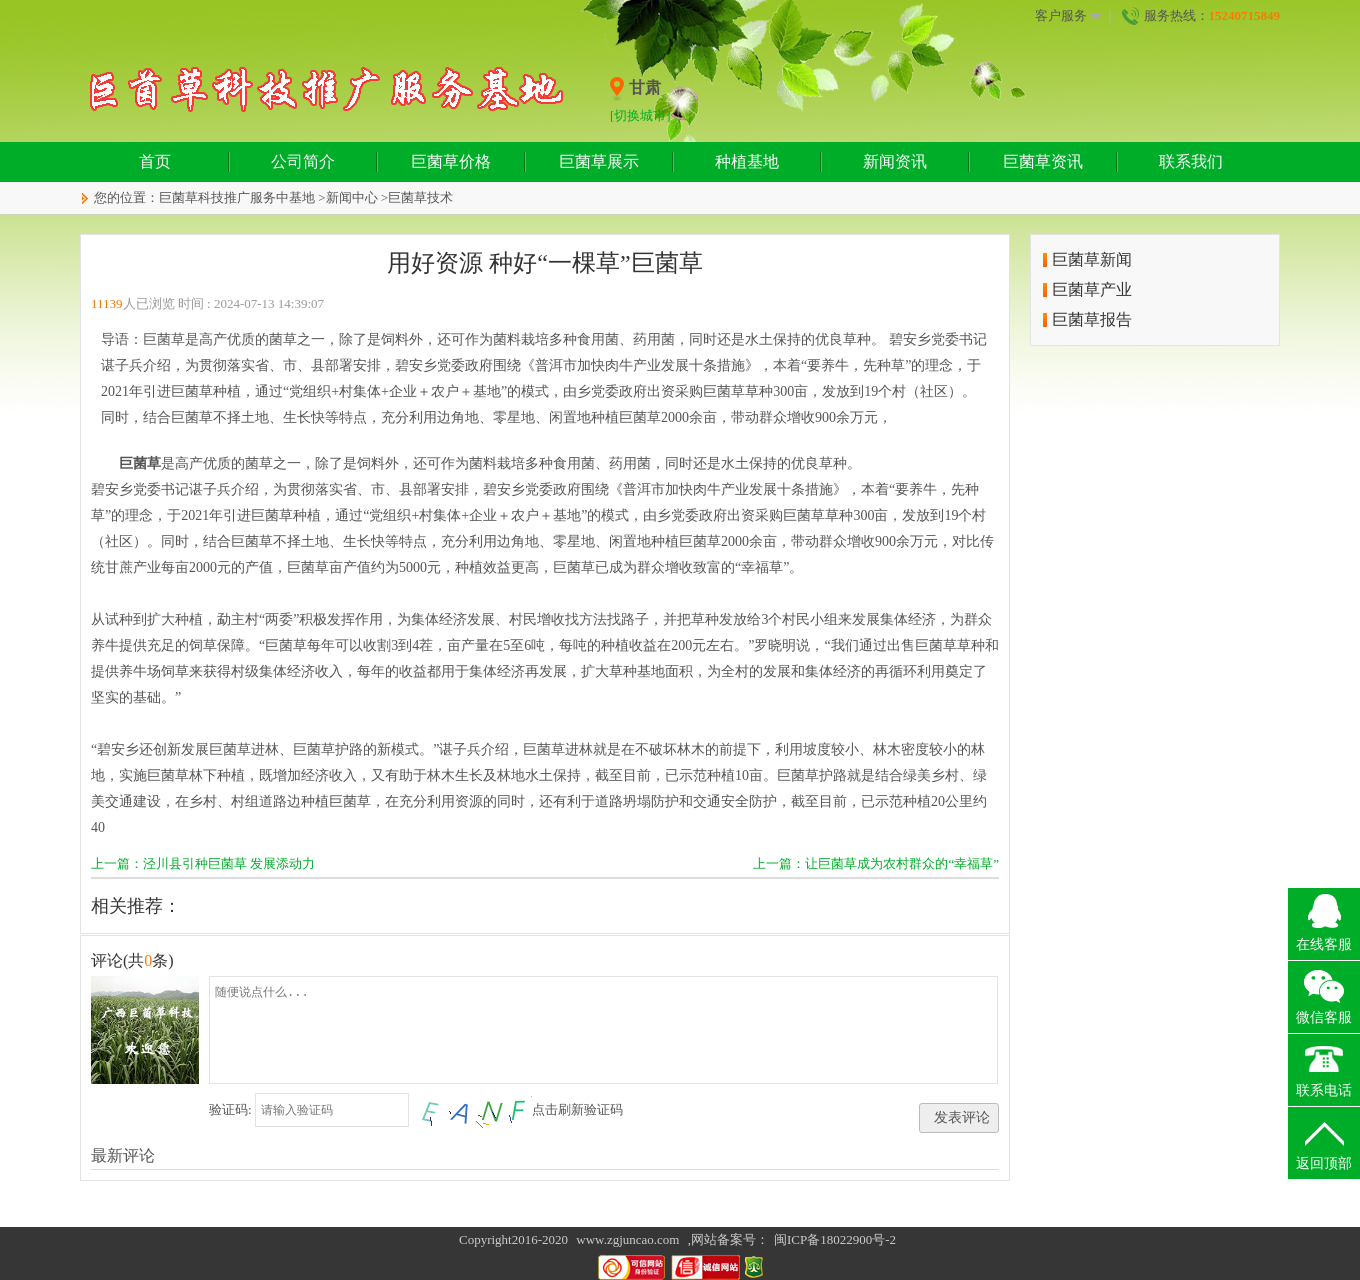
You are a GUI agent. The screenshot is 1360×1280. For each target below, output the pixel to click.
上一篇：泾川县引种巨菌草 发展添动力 (203, 863)
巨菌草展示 (599, 161)
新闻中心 (352, 197)
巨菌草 (140, 463)
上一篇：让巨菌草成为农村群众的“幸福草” (876, 863)
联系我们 (1191, 161)
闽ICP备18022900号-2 (835, 1239)
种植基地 (747, 161)
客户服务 (1068, 16)
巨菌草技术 (420, 197)
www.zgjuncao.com (627, 1239)
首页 (155, 161)
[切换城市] (640, 115)
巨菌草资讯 (1043, 161)
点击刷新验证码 (577, 1109)
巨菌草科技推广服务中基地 (237, 197)
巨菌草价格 (451, 161)
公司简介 (303, 161)
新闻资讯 (895, 161)
